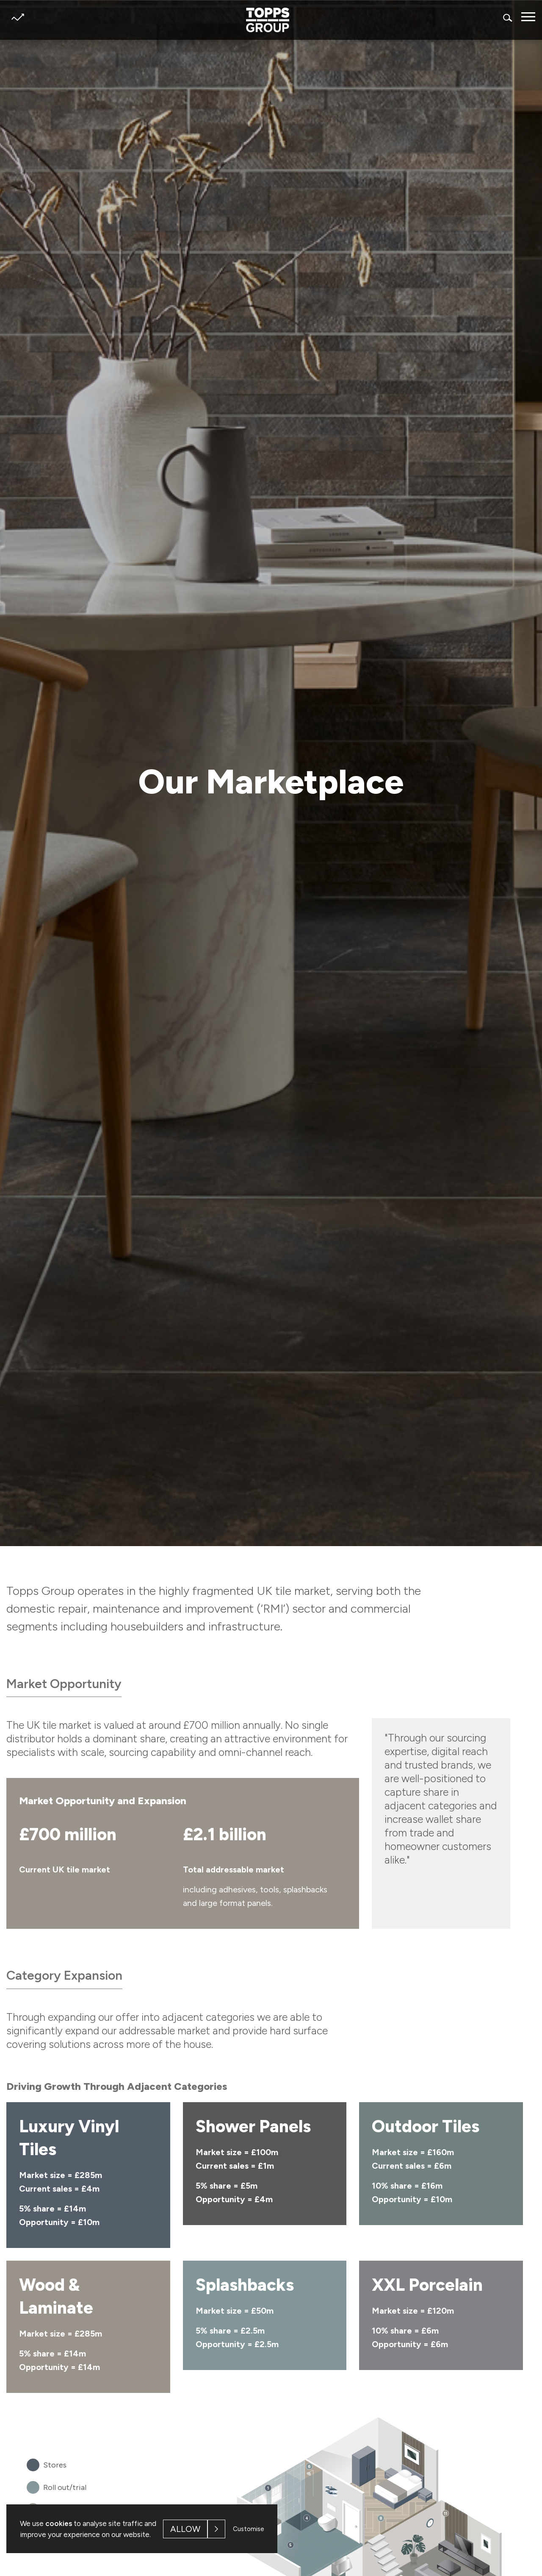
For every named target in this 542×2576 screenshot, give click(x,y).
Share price (17, 17)
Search (508, 18)
